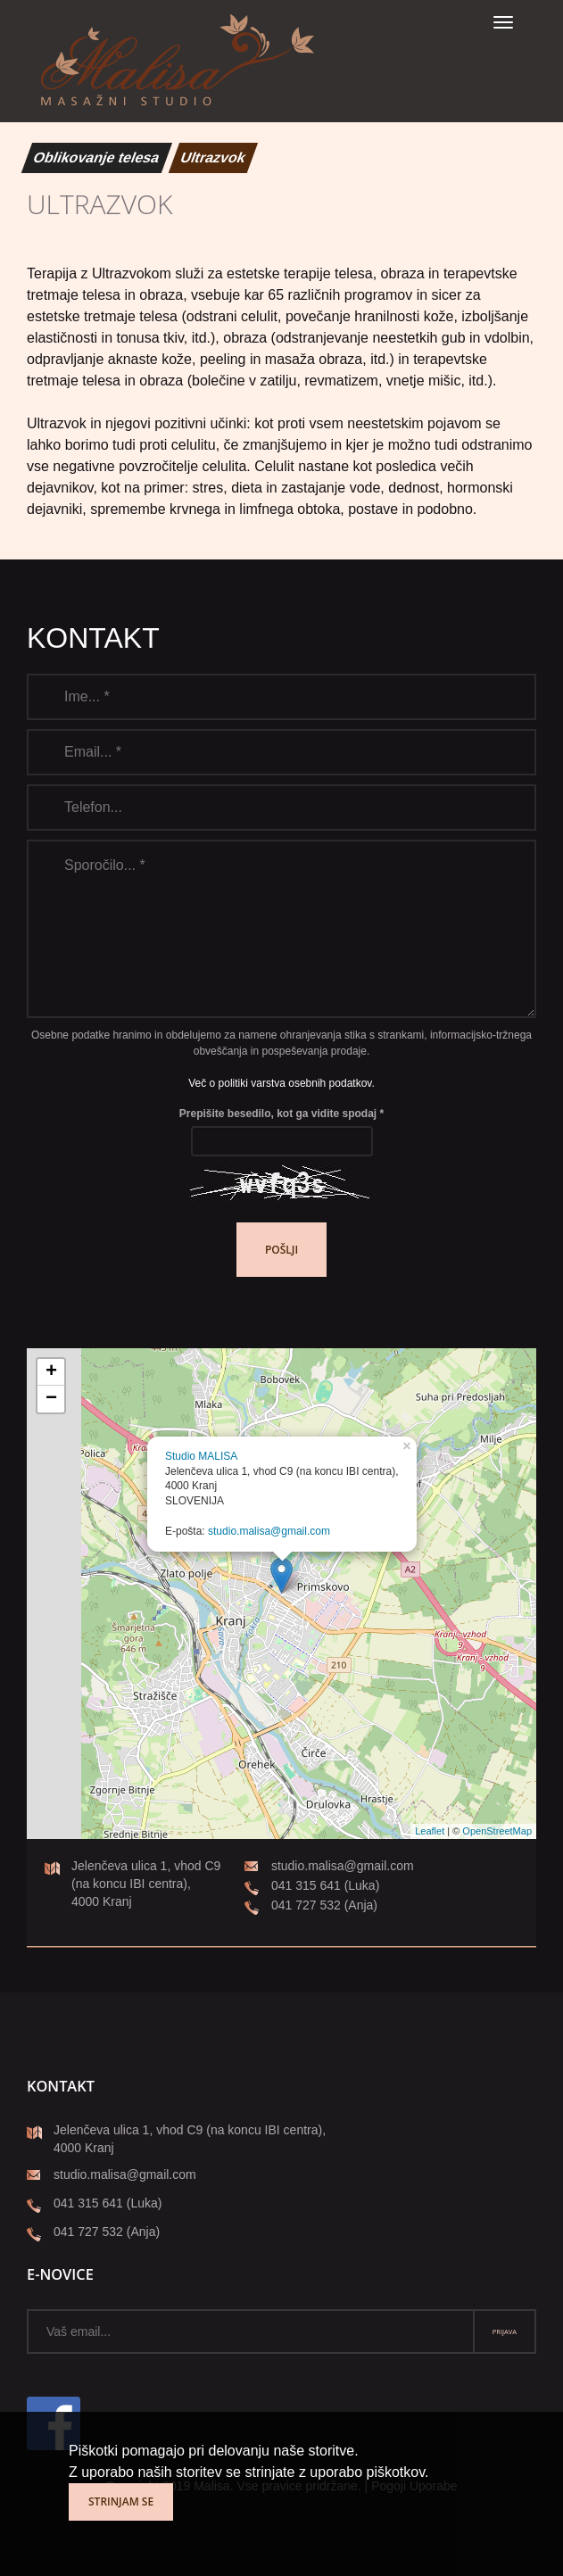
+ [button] (51, 1372)
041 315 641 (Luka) (311, 1886)
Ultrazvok (213, 157)
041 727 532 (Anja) (310, 1906)
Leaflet (429, 1831)
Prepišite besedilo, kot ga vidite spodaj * (281, 1113)
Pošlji (281, 1249)
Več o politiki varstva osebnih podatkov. (281, 1083)
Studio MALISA (201, 1456)
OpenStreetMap (497, 1831)
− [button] (51, 1399)
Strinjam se (120, 2501)
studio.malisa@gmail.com (269, 1531)
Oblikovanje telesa (96, 157)
